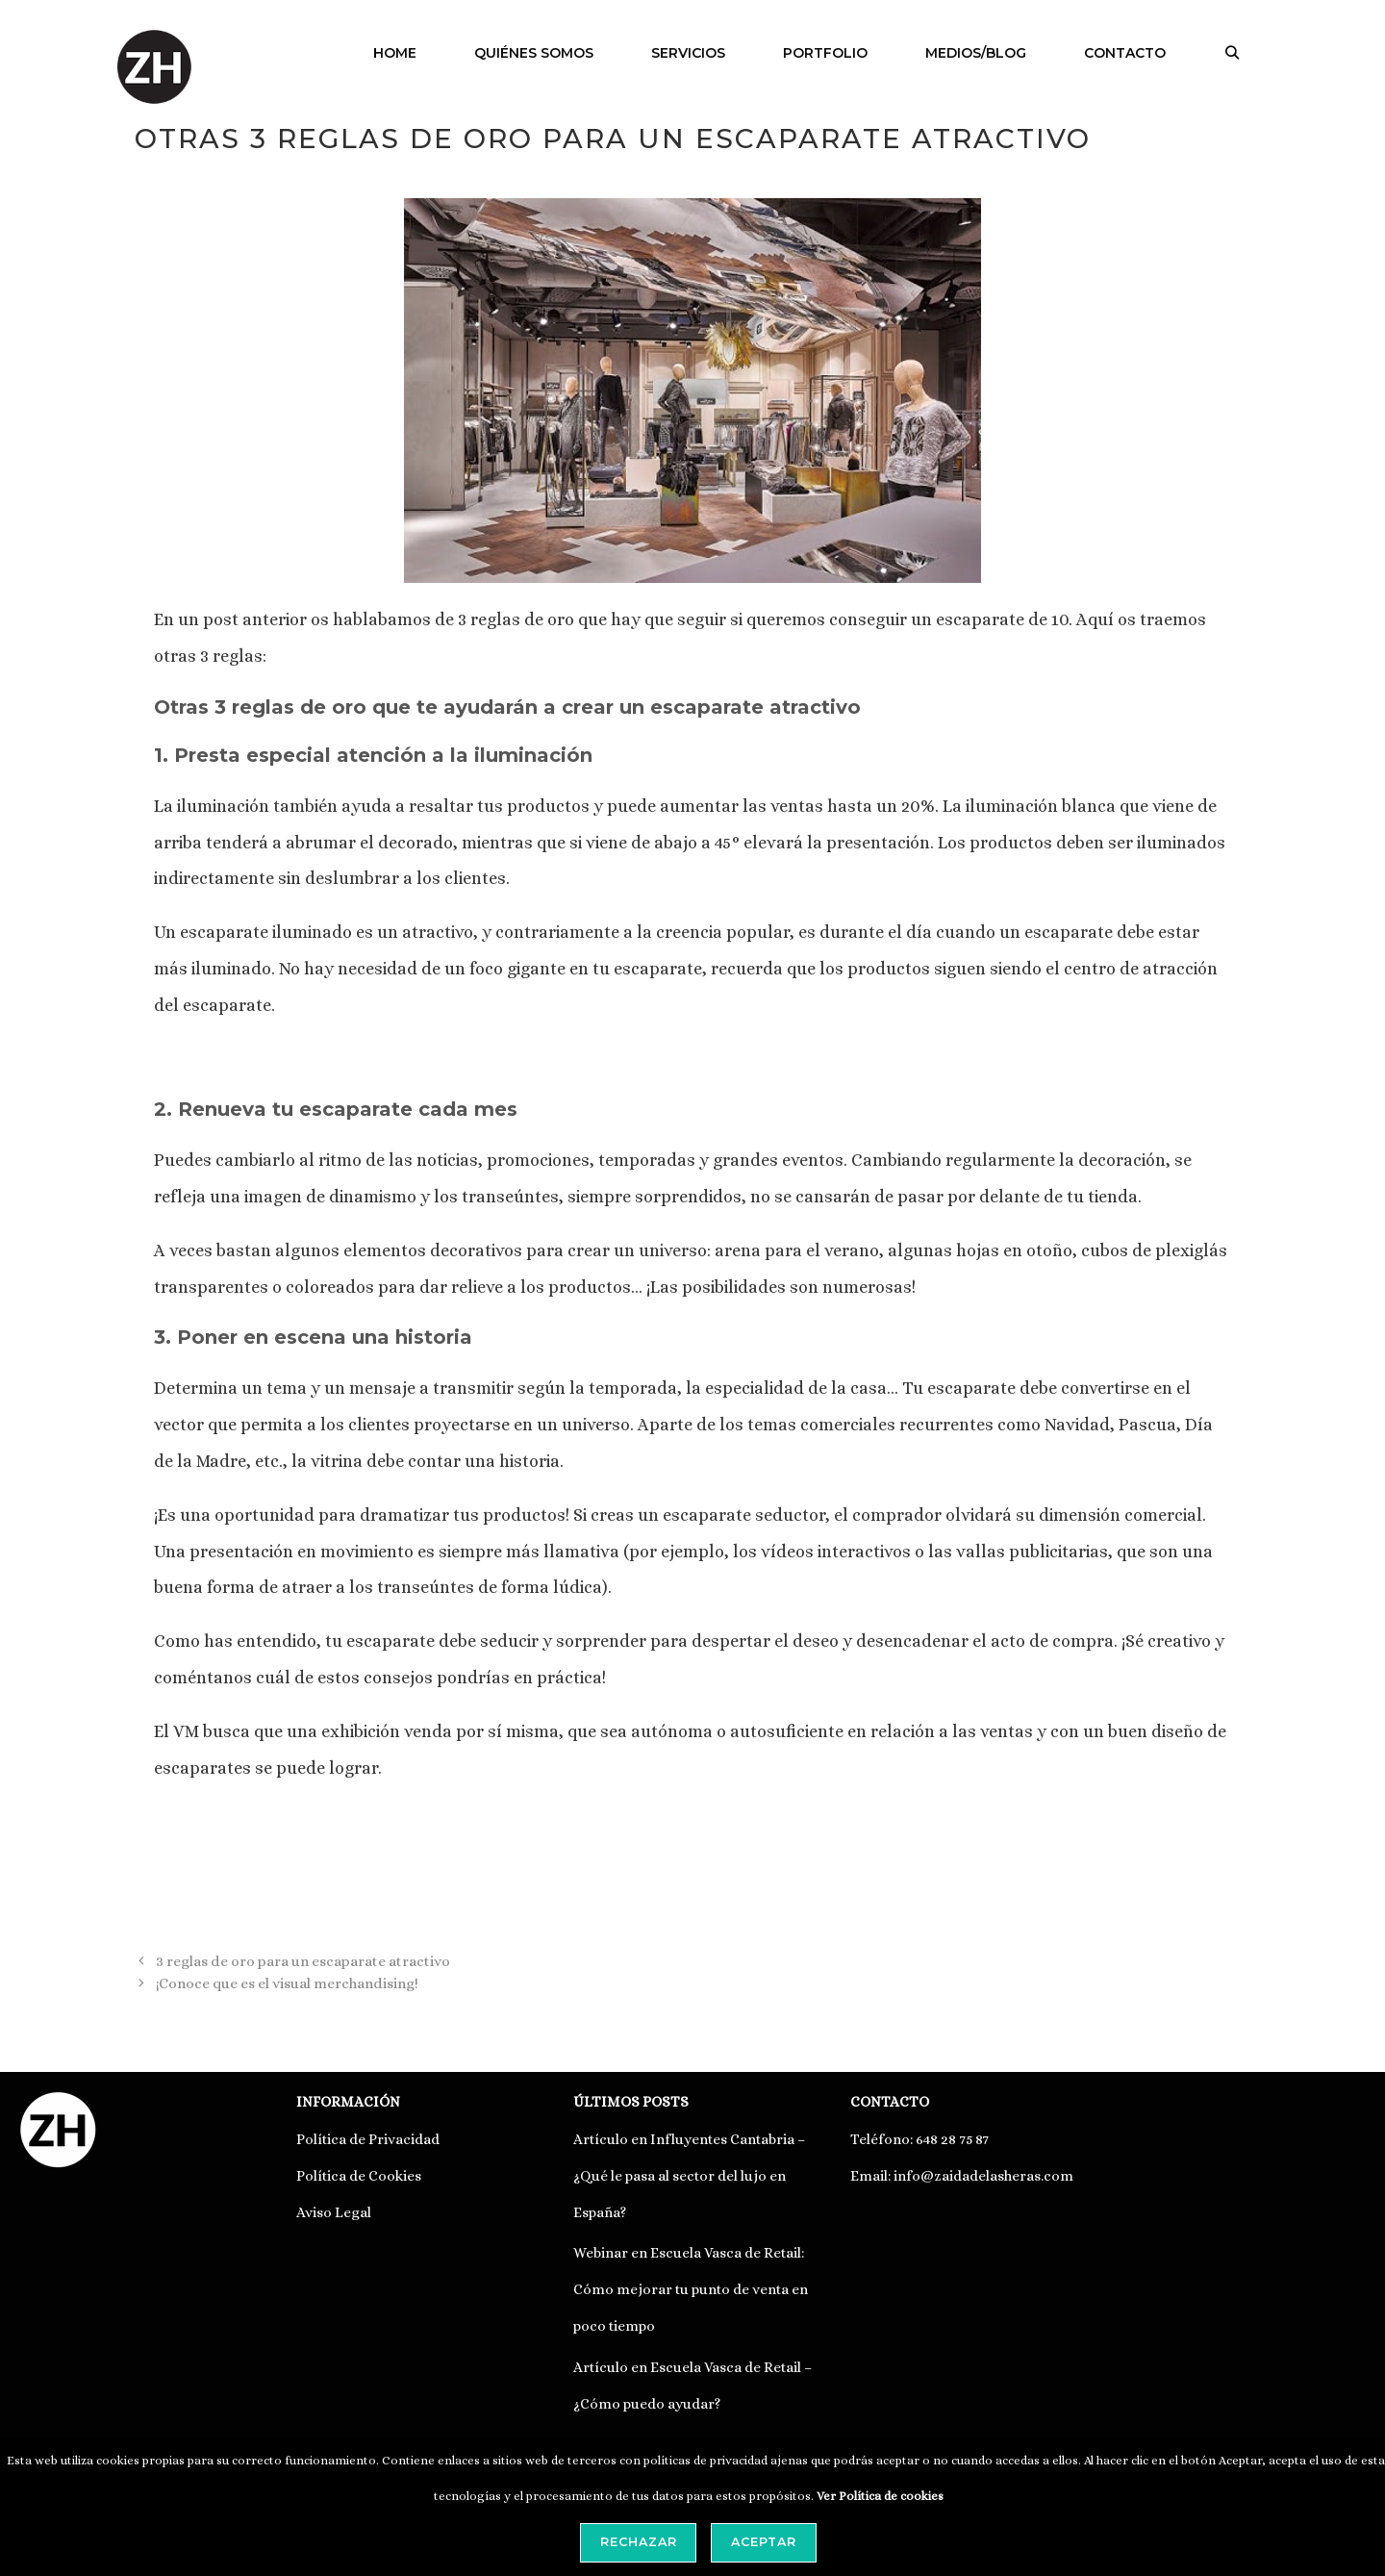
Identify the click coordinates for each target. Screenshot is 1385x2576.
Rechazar (638, 2542)
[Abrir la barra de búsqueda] (1232, 53)
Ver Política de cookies (880, 2496)
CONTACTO (1125, 53)
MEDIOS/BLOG (975, 53)
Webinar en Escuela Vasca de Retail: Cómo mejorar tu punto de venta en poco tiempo (690, 2289)
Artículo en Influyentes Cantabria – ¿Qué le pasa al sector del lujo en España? (689, 2176)
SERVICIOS (688, 53)
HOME (394, 53)
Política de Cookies (358, 2176)
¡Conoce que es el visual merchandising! (287, 1983)
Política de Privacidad (368, 2139)
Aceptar (763, 2542)
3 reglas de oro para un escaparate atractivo (303, 1961)
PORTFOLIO (825, 53)
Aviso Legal (333, 2212)
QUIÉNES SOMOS (533, 53)
